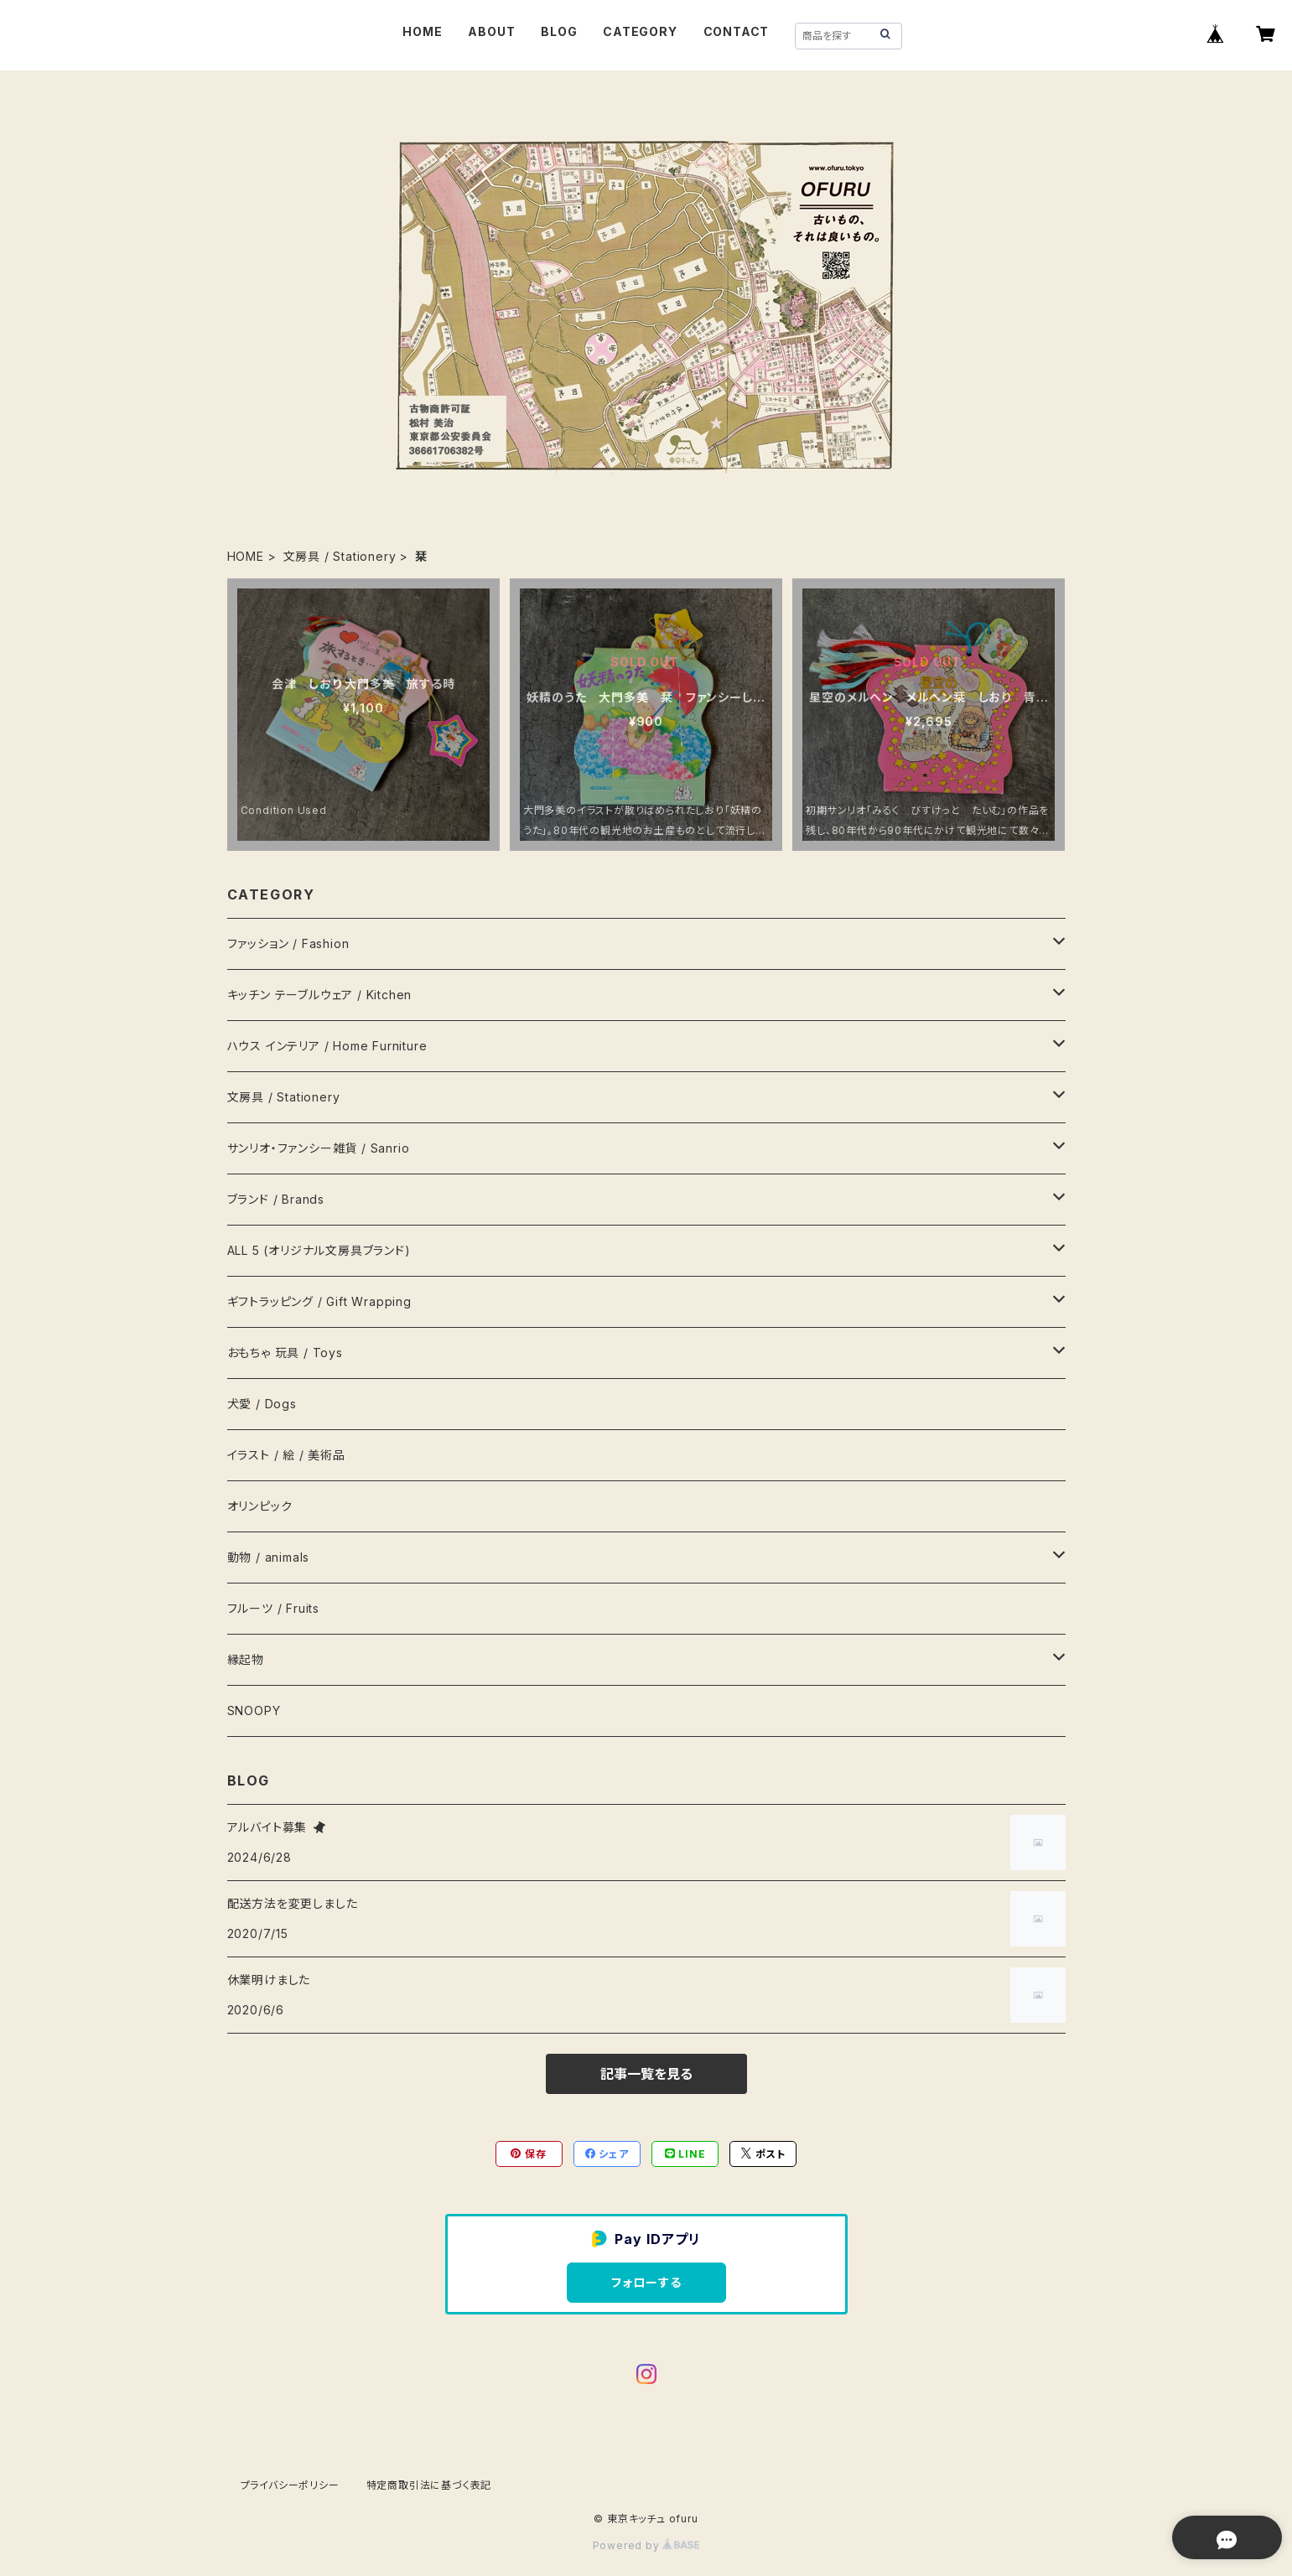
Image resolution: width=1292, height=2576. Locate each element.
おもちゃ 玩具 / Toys (285, 1352)
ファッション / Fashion (288, 943)
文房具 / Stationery (340, 556)
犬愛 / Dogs (262, 1404)
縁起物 (245, 1659)
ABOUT (491, 31)
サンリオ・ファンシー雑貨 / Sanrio (318, 1148)
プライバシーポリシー (290, 2485)
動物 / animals (268, 1557)
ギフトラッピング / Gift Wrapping (319, 1301)
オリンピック (260, 1506)
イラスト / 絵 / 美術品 (286, 1455)
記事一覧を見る (646, 2073)
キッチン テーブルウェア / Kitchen (320, 994)
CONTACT (736, 31)
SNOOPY (254, 1710)
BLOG (559, 31)
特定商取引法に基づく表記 (429, 2485)
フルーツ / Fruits (273, 1608)
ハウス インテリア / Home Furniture (327, 1046)
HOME (422, 31)
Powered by (646, 2545)
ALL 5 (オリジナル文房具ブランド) (319, 1250)
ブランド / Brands (275, 1199)
